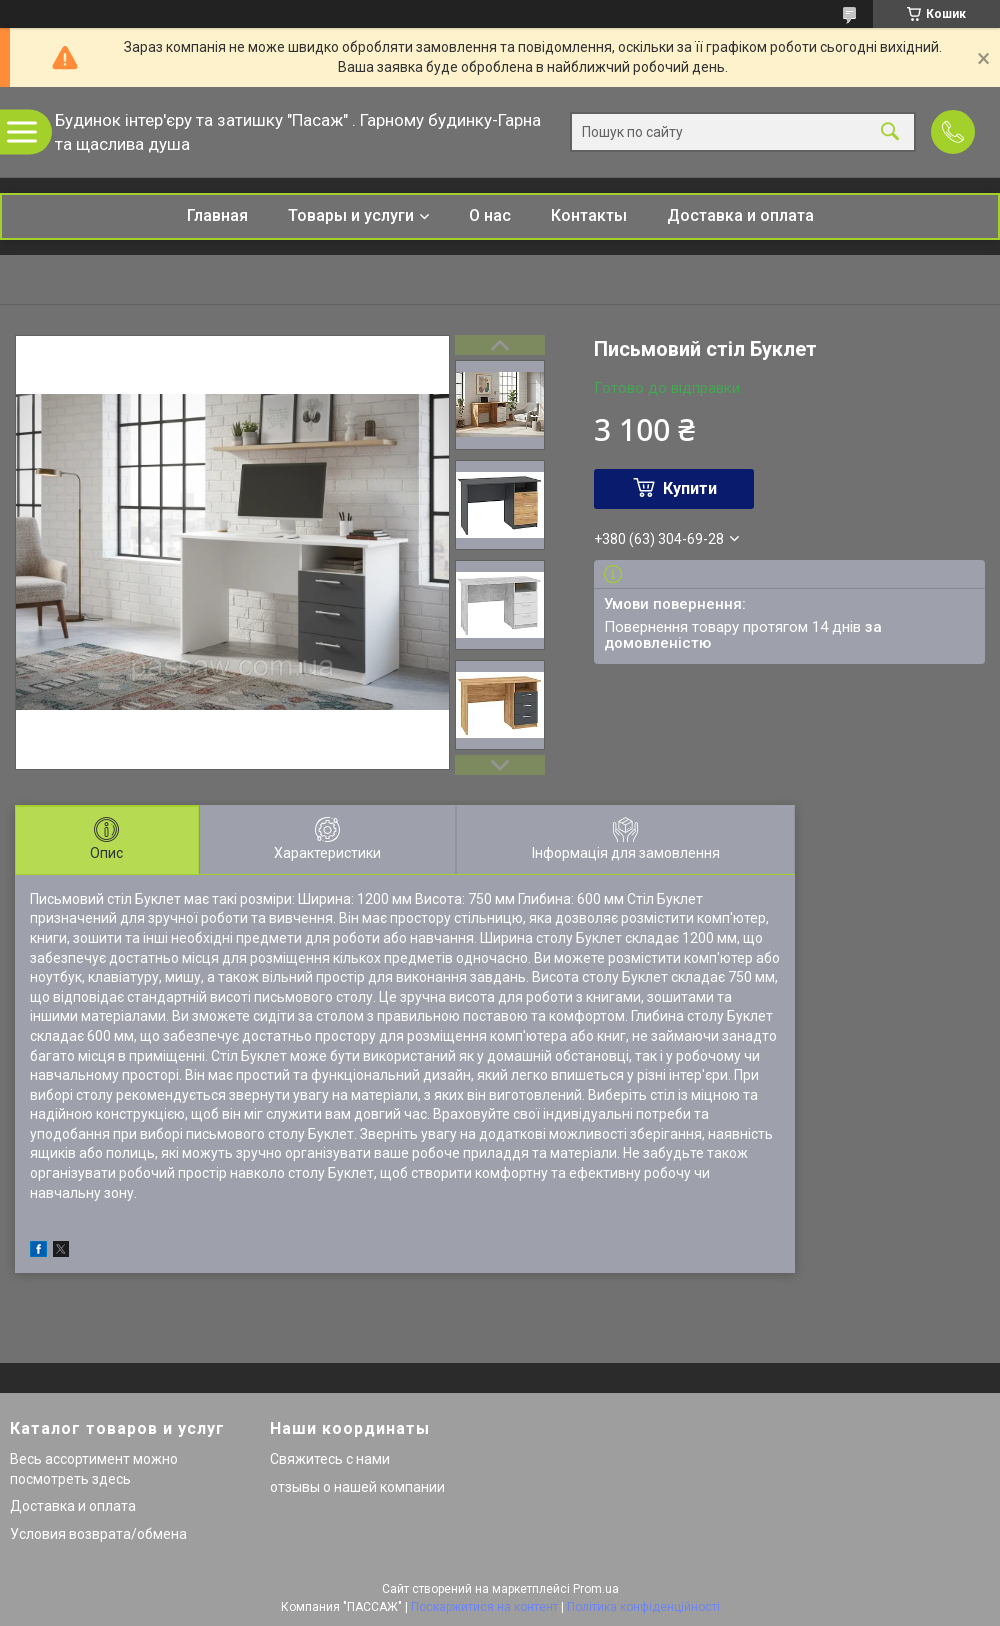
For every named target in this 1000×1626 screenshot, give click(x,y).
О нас (490, 215)
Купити (690, 488)
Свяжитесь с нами (330, 1459)
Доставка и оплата (740, 215)
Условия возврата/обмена (98, 1534)
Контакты (589, 215)
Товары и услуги (351, 215)
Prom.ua (596, 1589)
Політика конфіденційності (643, 1607)
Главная (217, 215)
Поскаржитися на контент (484, 1607)
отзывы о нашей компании (357, 1487)
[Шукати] (890, 132)
